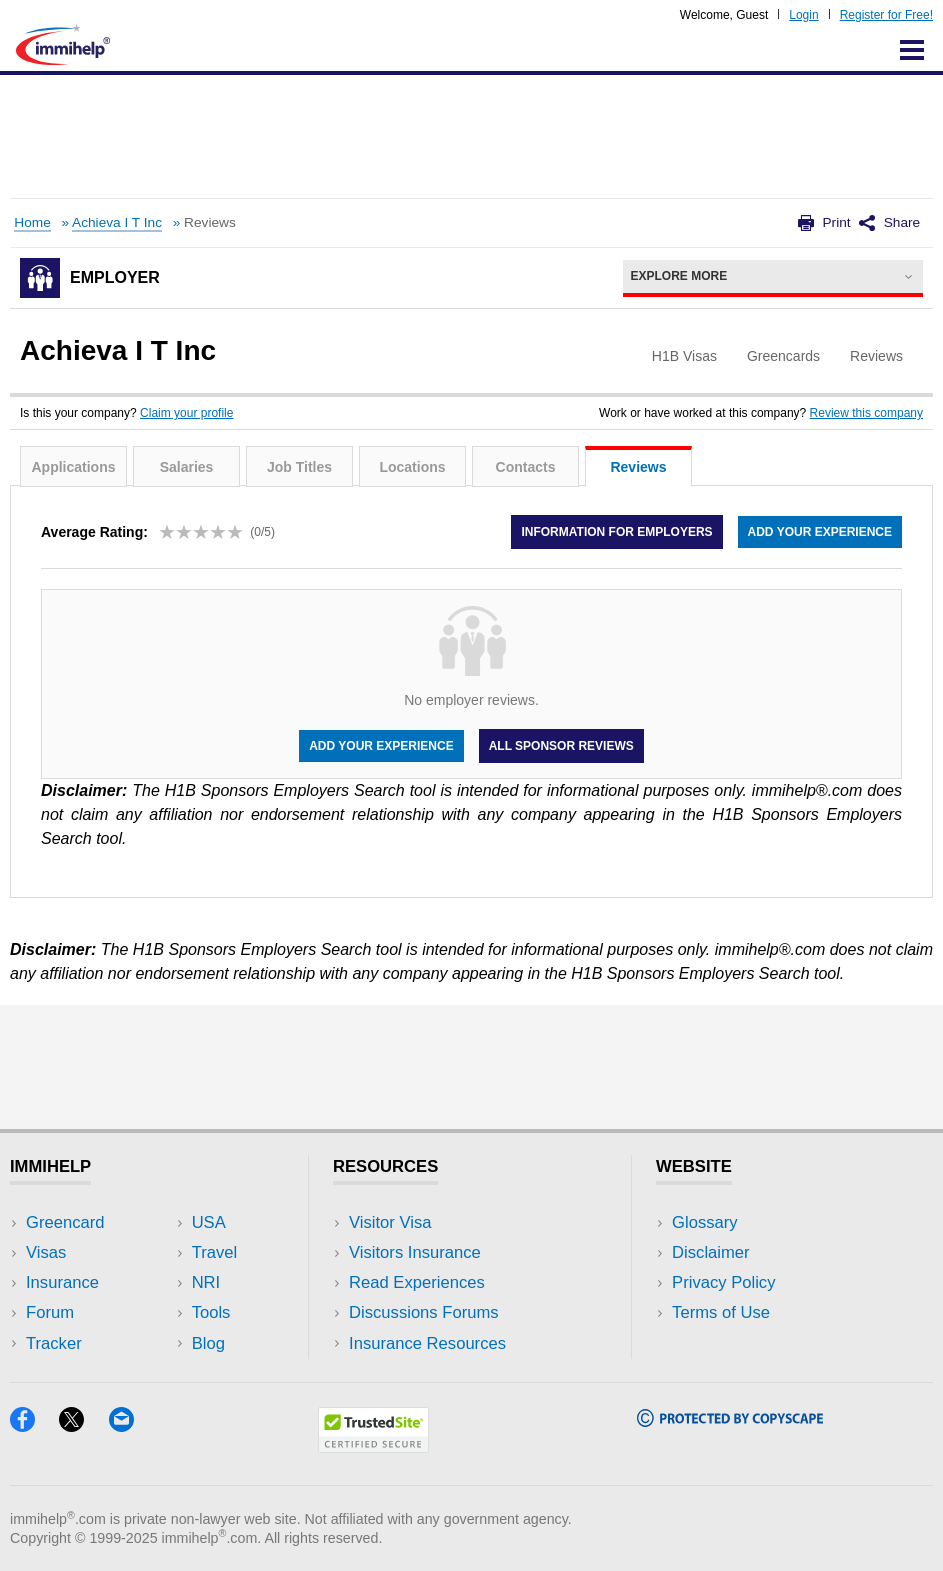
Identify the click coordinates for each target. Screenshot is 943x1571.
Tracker (54, 1343)
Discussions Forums (424, 1312)
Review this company (866, 413)
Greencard (65, 1222)
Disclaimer (711, 1252)
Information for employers (616, 532)
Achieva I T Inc (117, 222)
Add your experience (820, 532)
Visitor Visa (390, 1222)
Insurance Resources (427, 1343)
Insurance (62, 1282)
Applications (73, 467)
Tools (211, 1312)
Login (803, 15)
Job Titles (299, 467)
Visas (46, 1252)
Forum (50, 1312)
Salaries (187, 467)
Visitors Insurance (415, 1252)
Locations (412, 467)
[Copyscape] (730, 1420)
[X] (83, 1425)
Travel (215, 1252)
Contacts (526, 467)
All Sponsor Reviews (561, 746)
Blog (208, 1343)
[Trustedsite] (373, 1446)
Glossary (705, 1222)
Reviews (638, 467)
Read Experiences (417, 1282)
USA (209, 1222)
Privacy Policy (723, 1282)
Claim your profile (186, 413)
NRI (206, 1282)
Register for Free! (886, 15)
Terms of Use (721, 1312)
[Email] (131, 1425)
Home (32, 222)
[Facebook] (34, 1425)
